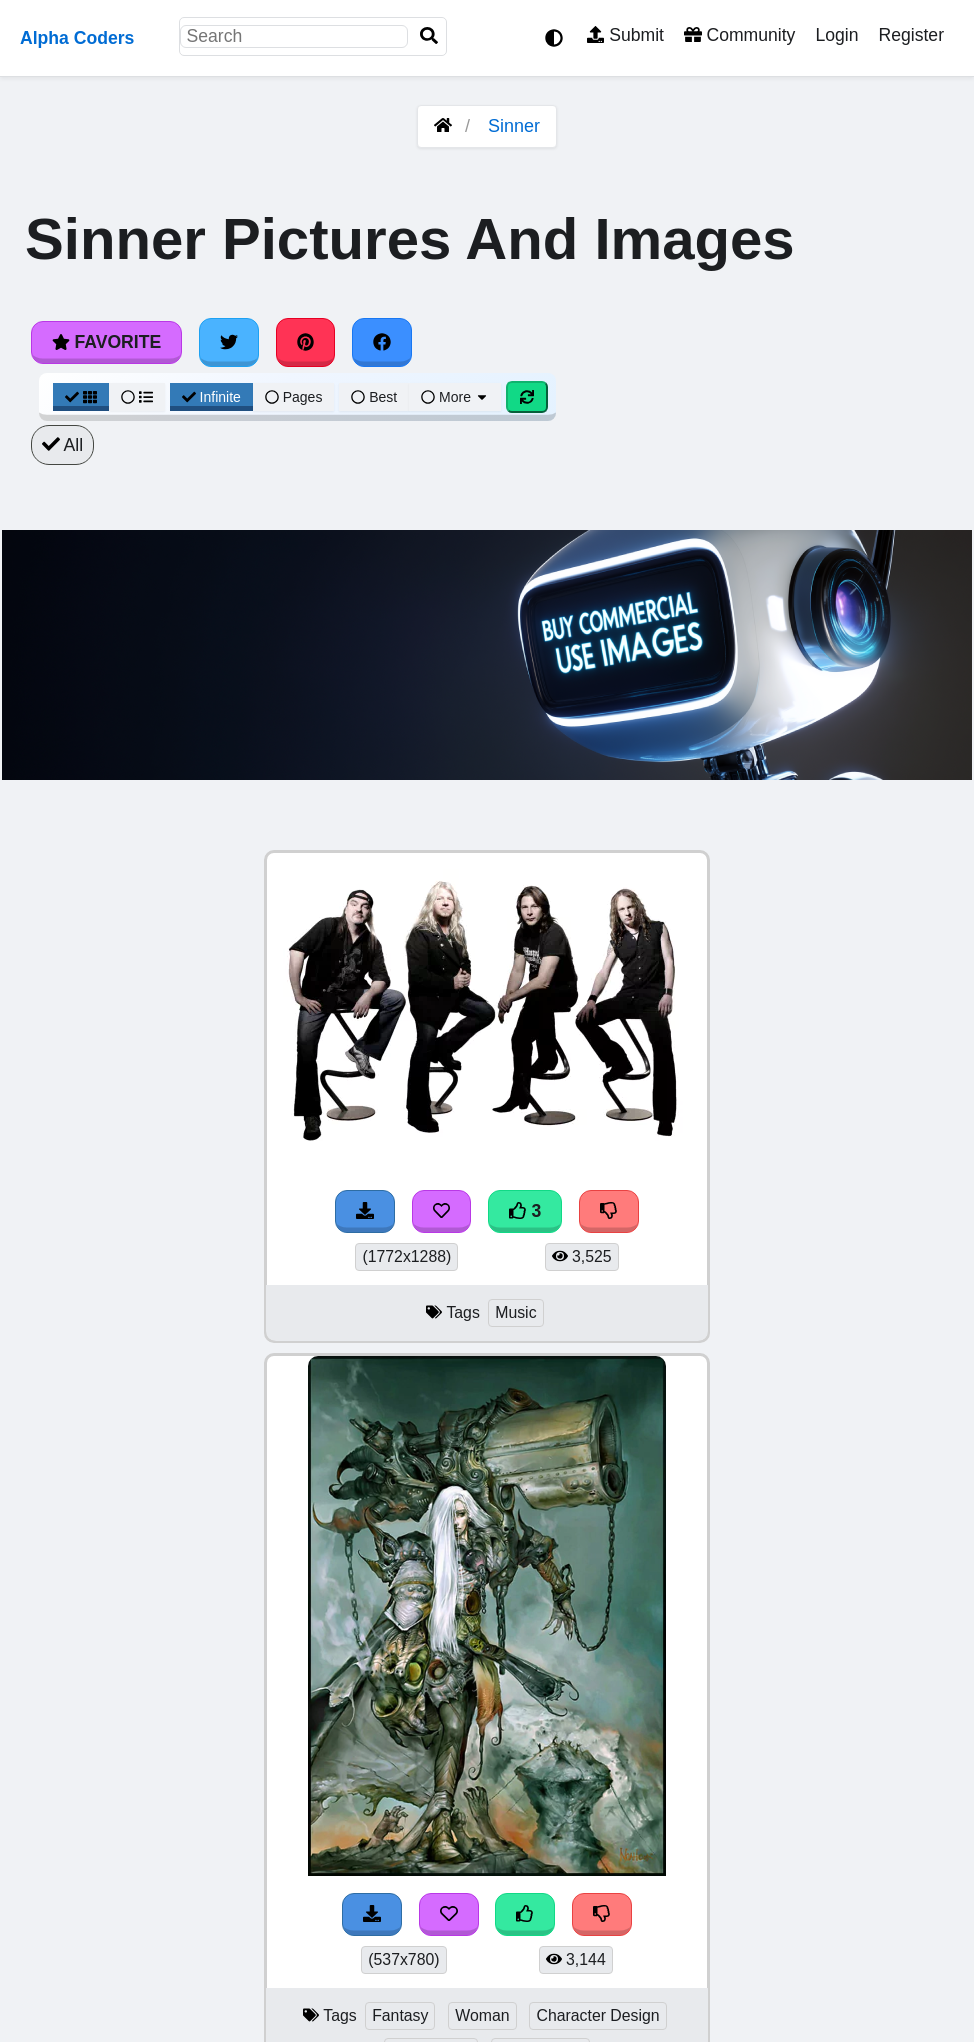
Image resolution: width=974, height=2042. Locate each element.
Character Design (597, 2015)
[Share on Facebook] (382, 342)
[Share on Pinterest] (306, 342)
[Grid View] (81, 397)
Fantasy (400, 2015)
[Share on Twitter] (229, 342)
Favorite (106, 342)
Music (515, 1312)
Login (836, 35)
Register (911, 35)
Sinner (514, 126)
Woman (482, 2015)
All (62, 445)
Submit (625, 35)
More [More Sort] (455, 397)
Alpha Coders (77, 38)
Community (739, 35)
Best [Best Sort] (374, 397)
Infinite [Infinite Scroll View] (211, 397)
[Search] (429, 36)
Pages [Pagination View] (294, 397)
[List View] (137, 397)
